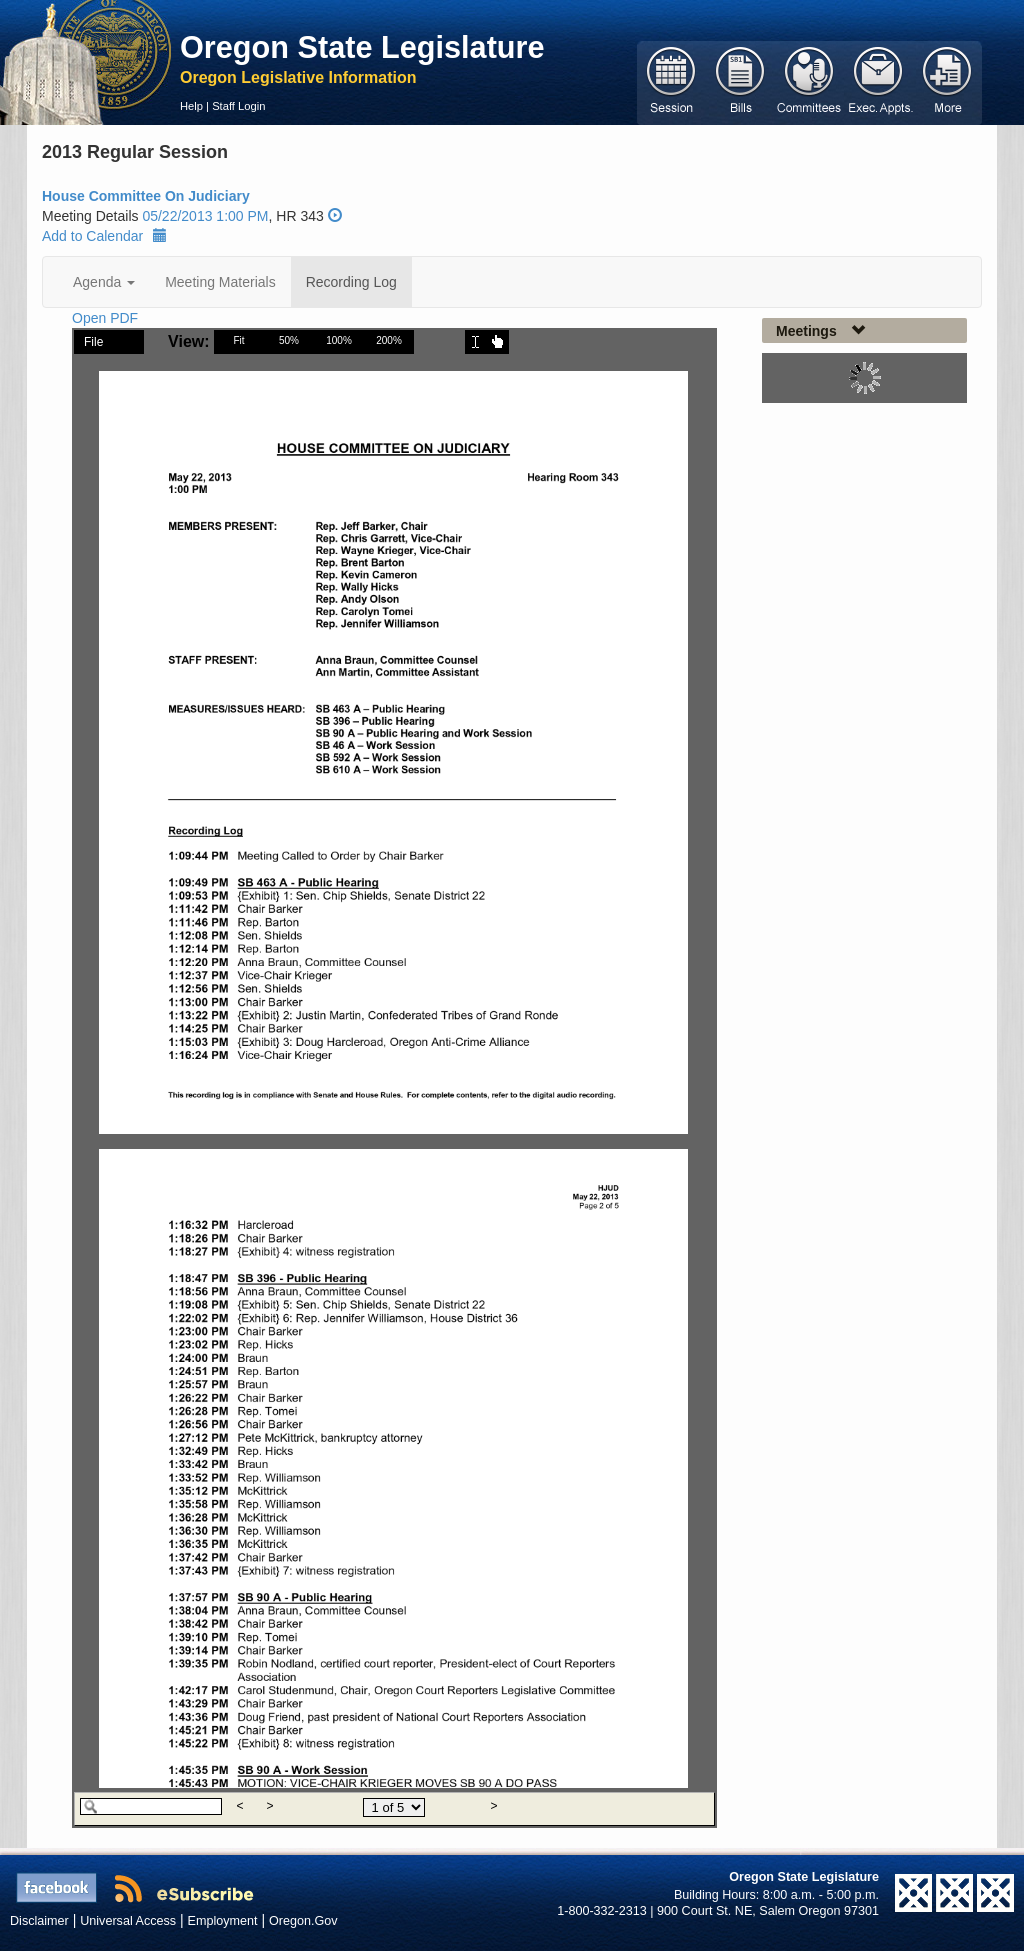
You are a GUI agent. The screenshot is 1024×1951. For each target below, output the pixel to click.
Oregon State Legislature (362, 47)
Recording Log (351, 282)
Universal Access (128, 1921)
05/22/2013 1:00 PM (205, 216)
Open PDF (105, 318)
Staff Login (238, 106)
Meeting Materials (220, 282)
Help (191, 106)
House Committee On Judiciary (146, 196)
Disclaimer (39, 1921)
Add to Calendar (104, 236)
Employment (223, 1921)
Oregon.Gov (303, 1921)
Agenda (104, 282)
